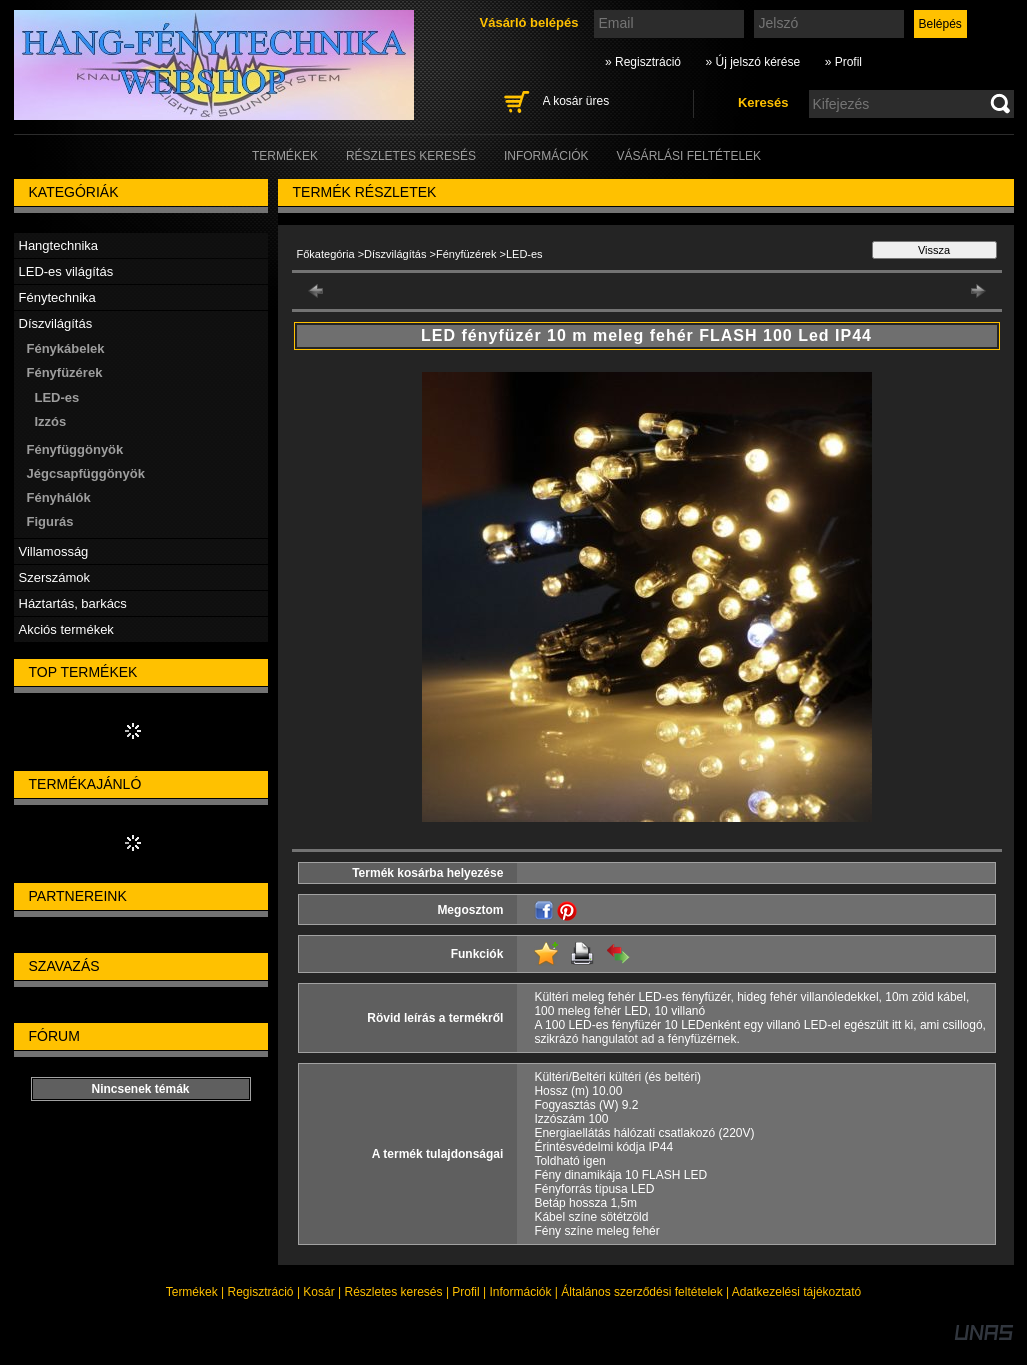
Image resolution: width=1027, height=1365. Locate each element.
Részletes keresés (394, 1292)
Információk (520, 1292)
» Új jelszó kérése (752, 62)
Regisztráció (261, 1292)
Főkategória (326, 254)
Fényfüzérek (466, 254)
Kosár (318, 1292)
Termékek (192, 1292)
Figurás (50, 521)
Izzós (51, 421)
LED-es (57, 397)
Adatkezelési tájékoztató (796, 1292)
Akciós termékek (66, 629)
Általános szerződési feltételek (641, 1292)
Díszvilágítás (395, 254)
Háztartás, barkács (73, 603)
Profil (465, 1292)
